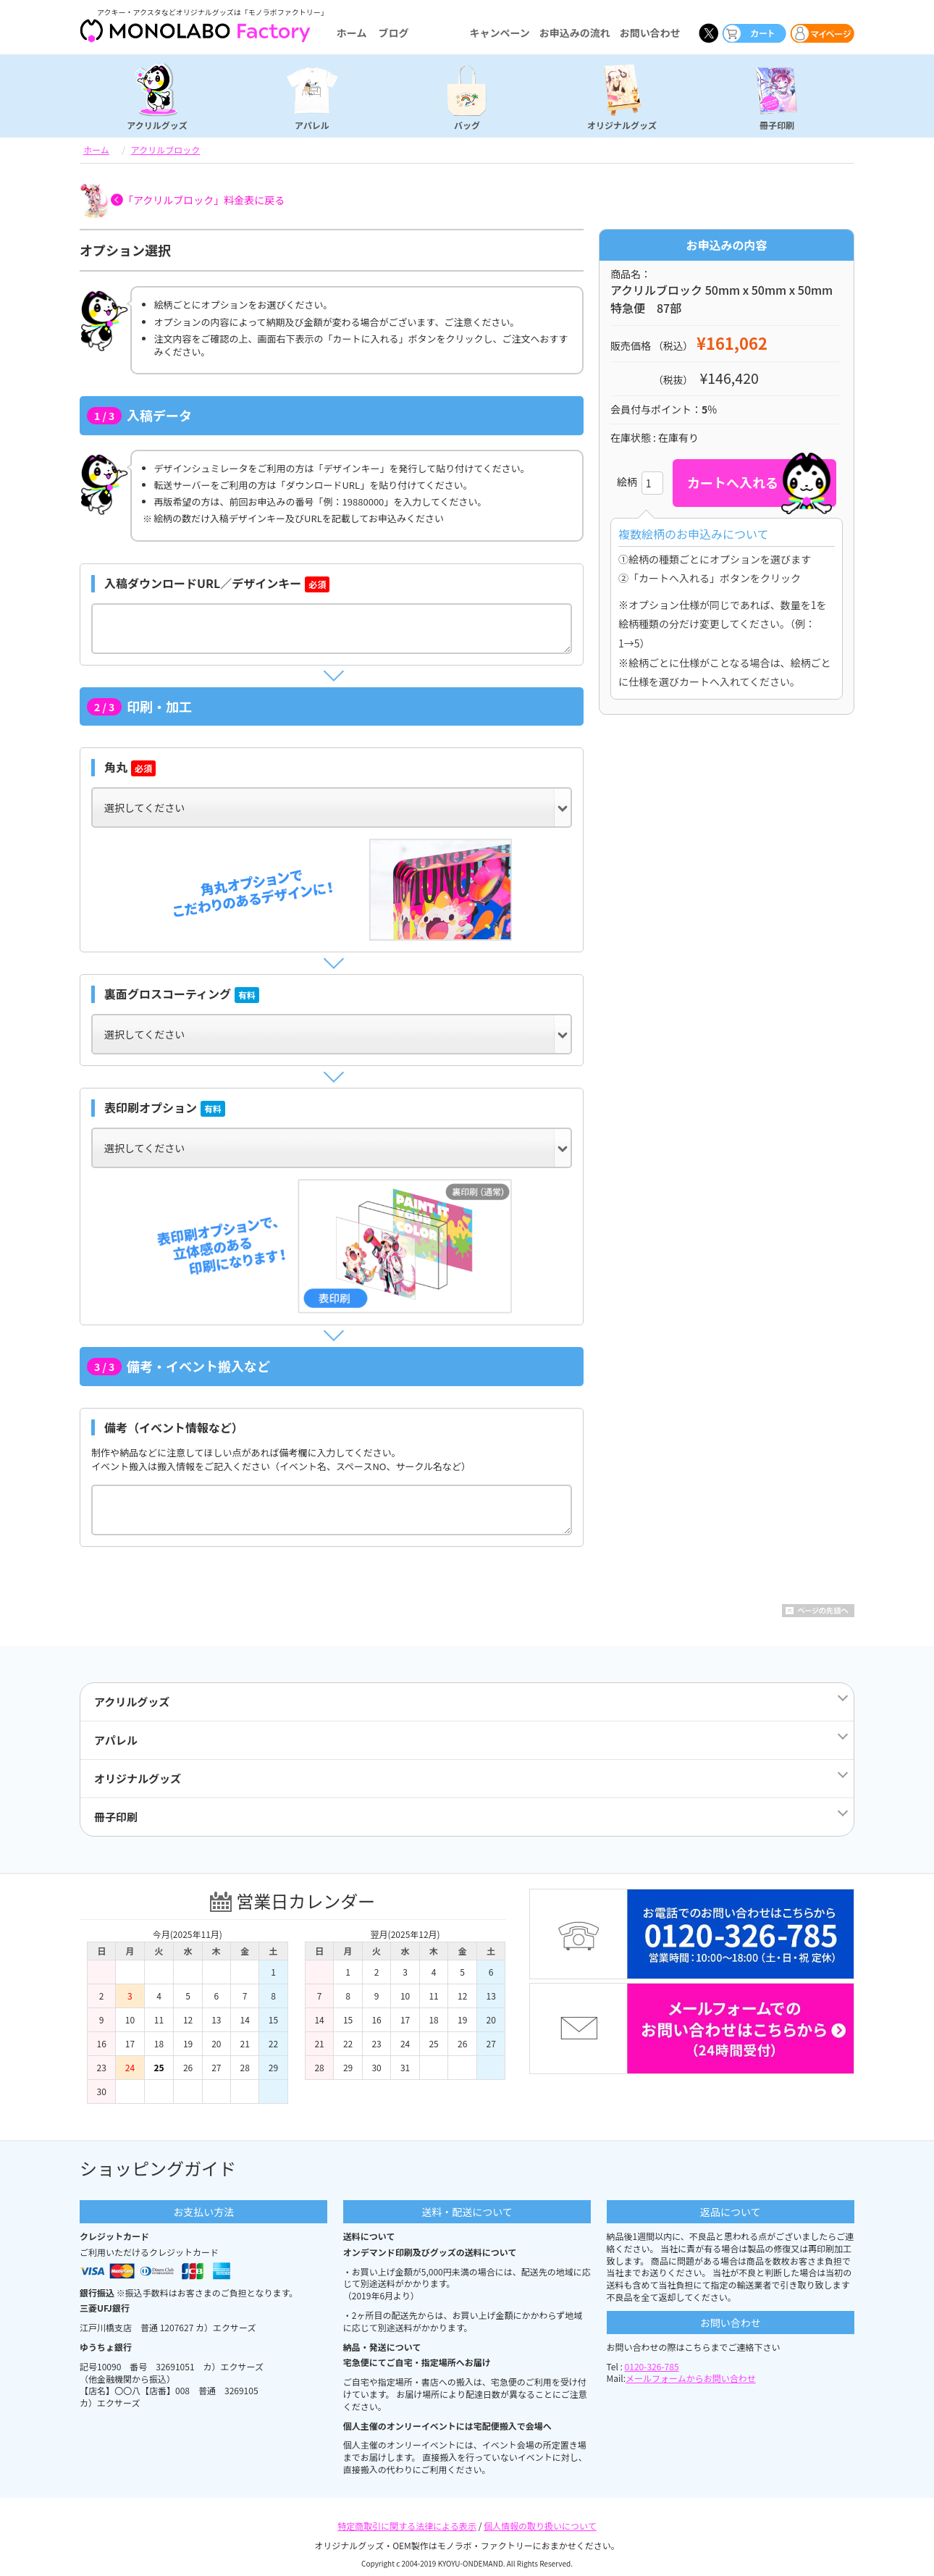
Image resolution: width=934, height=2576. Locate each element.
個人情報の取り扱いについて (540, 2526)
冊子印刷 (777, 124)
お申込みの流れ (574, 32)
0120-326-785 (652, 2366)
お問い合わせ (650, 32)
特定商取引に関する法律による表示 (406, 2526)
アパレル (312, 124)
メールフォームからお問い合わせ (691, 2378)
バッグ (467, 124)
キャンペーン (499, 32)
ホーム (352, 32)
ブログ (393, 32)
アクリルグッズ (157, 124)
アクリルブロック (165, 149)
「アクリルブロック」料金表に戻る (204, 200)
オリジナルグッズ (622, 124)
